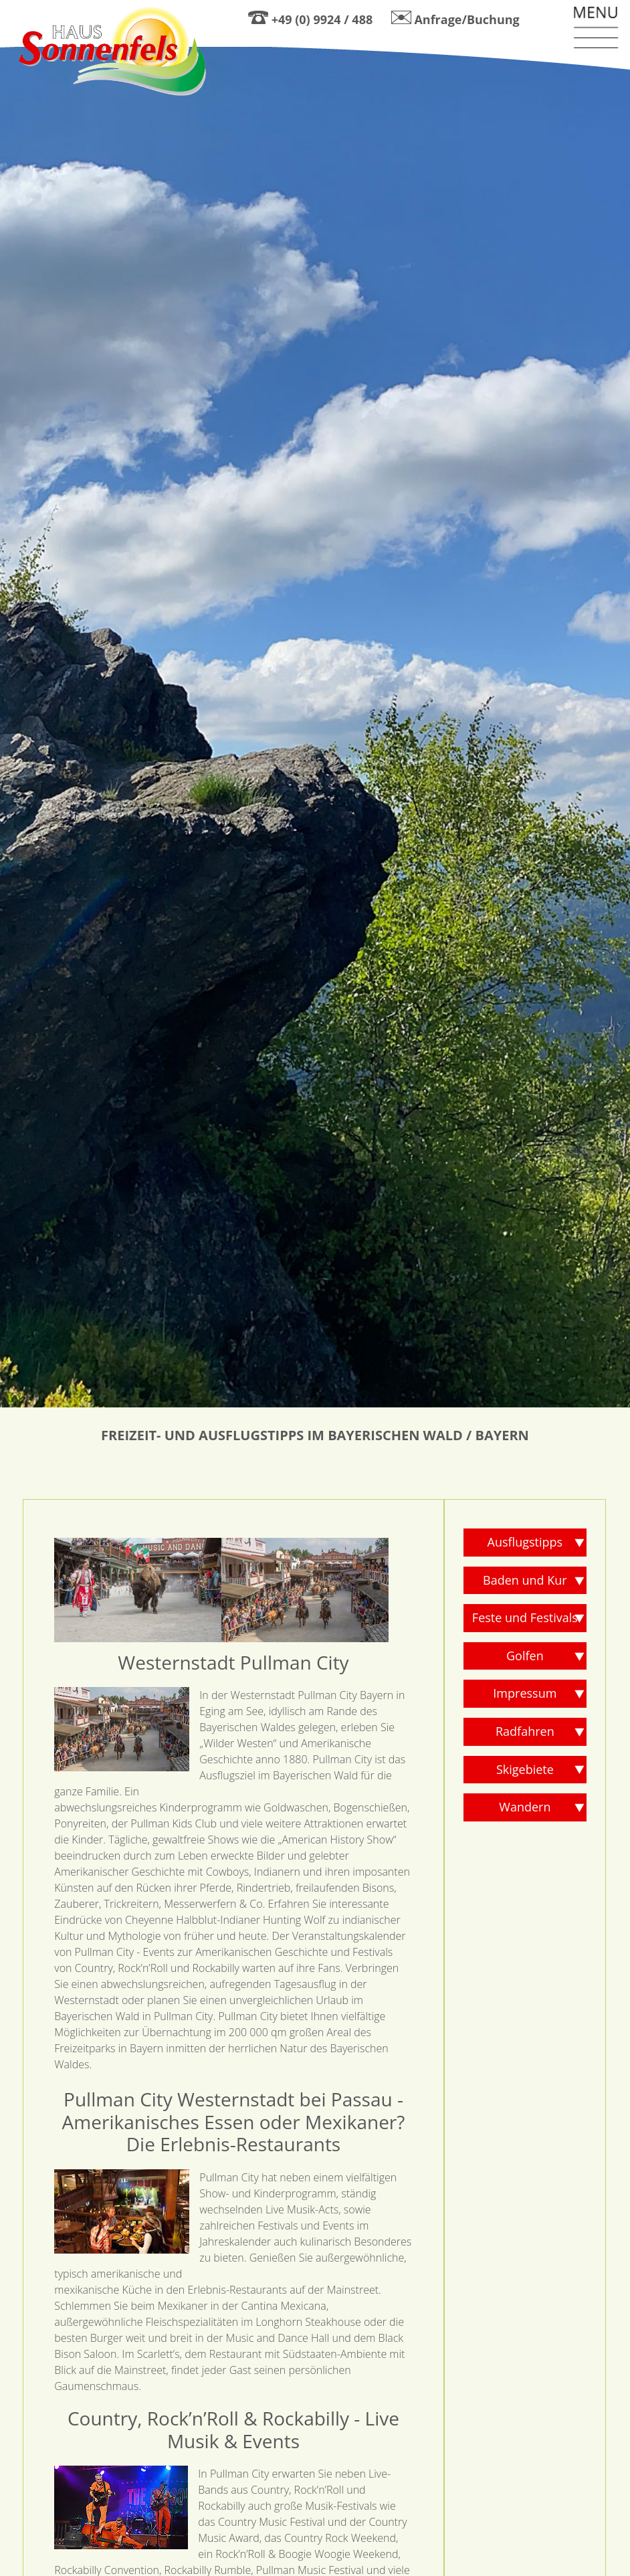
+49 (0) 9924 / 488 (322, 19)
